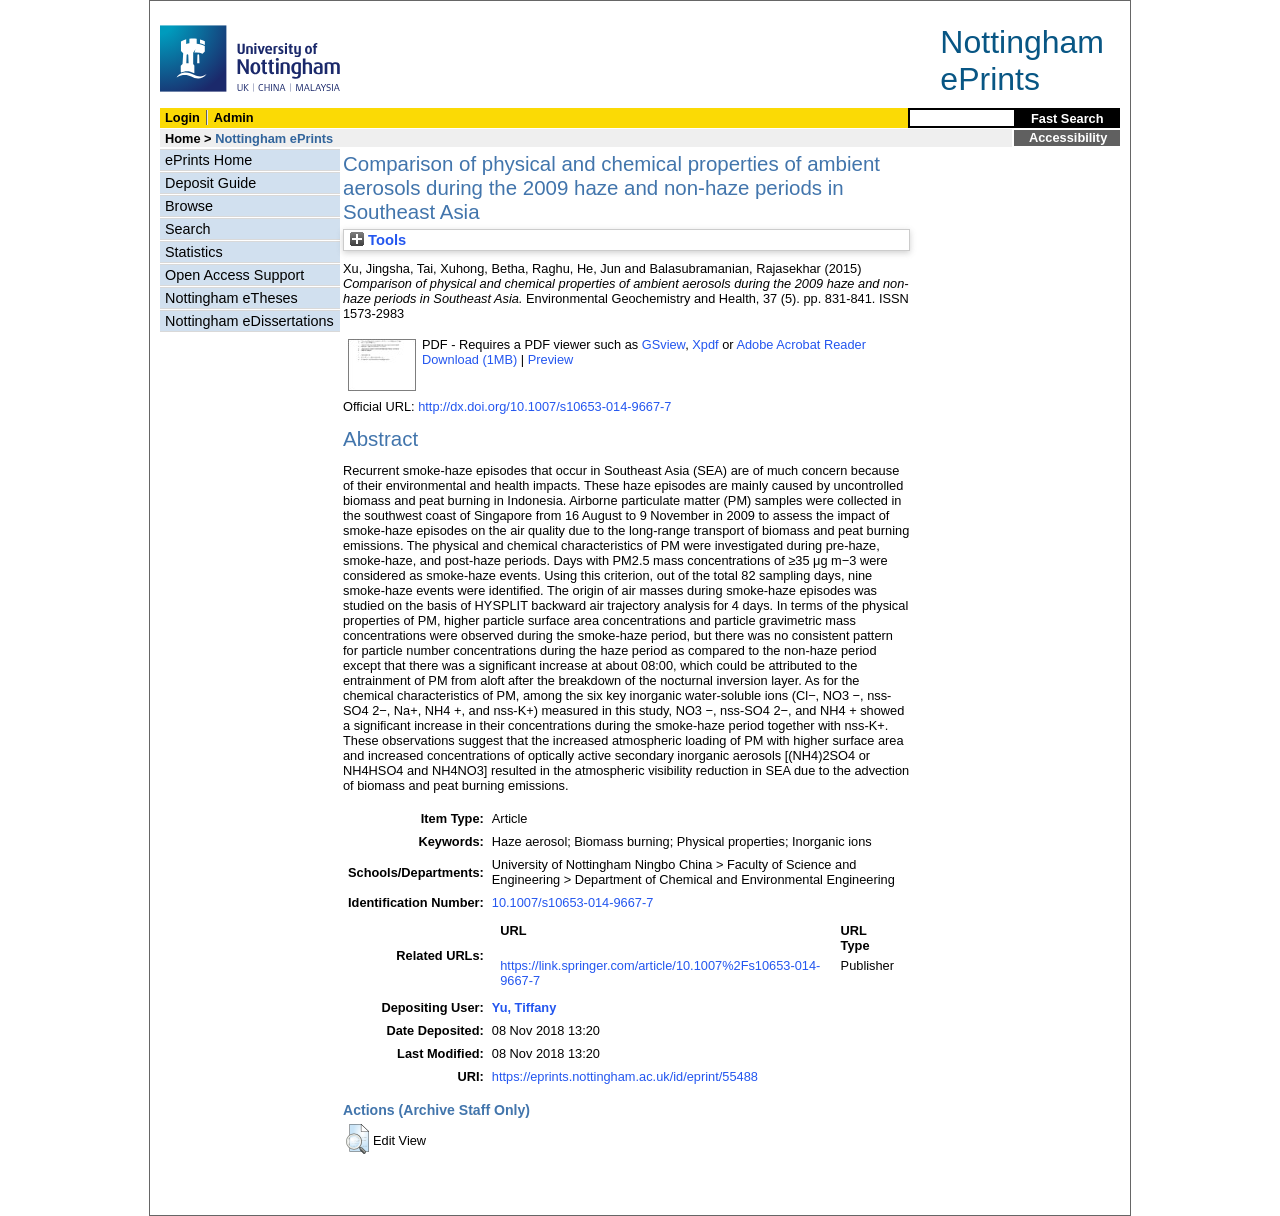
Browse (189, 206)
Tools (378, 240)
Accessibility (1068, 137)
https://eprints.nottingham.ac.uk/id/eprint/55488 (625, 1076)
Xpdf (705, 344)
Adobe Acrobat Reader (800, 344)
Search (188, 229)
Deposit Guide (210, 183)
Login (182, 117)
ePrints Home (208, 160)
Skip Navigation (193, 11)
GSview (663, 344)
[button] (357, 1139)
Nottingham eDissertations (249, 321)
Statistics (194, 252)
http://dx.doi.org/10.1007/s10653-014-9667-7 (544, 406)
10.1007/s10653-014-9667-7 (573, 902)
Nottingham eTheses (231, 298)
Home (183, 138)
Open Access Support (234, 275)
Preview (551, 359)
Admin (234, 117)
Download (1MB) (469, 359)
